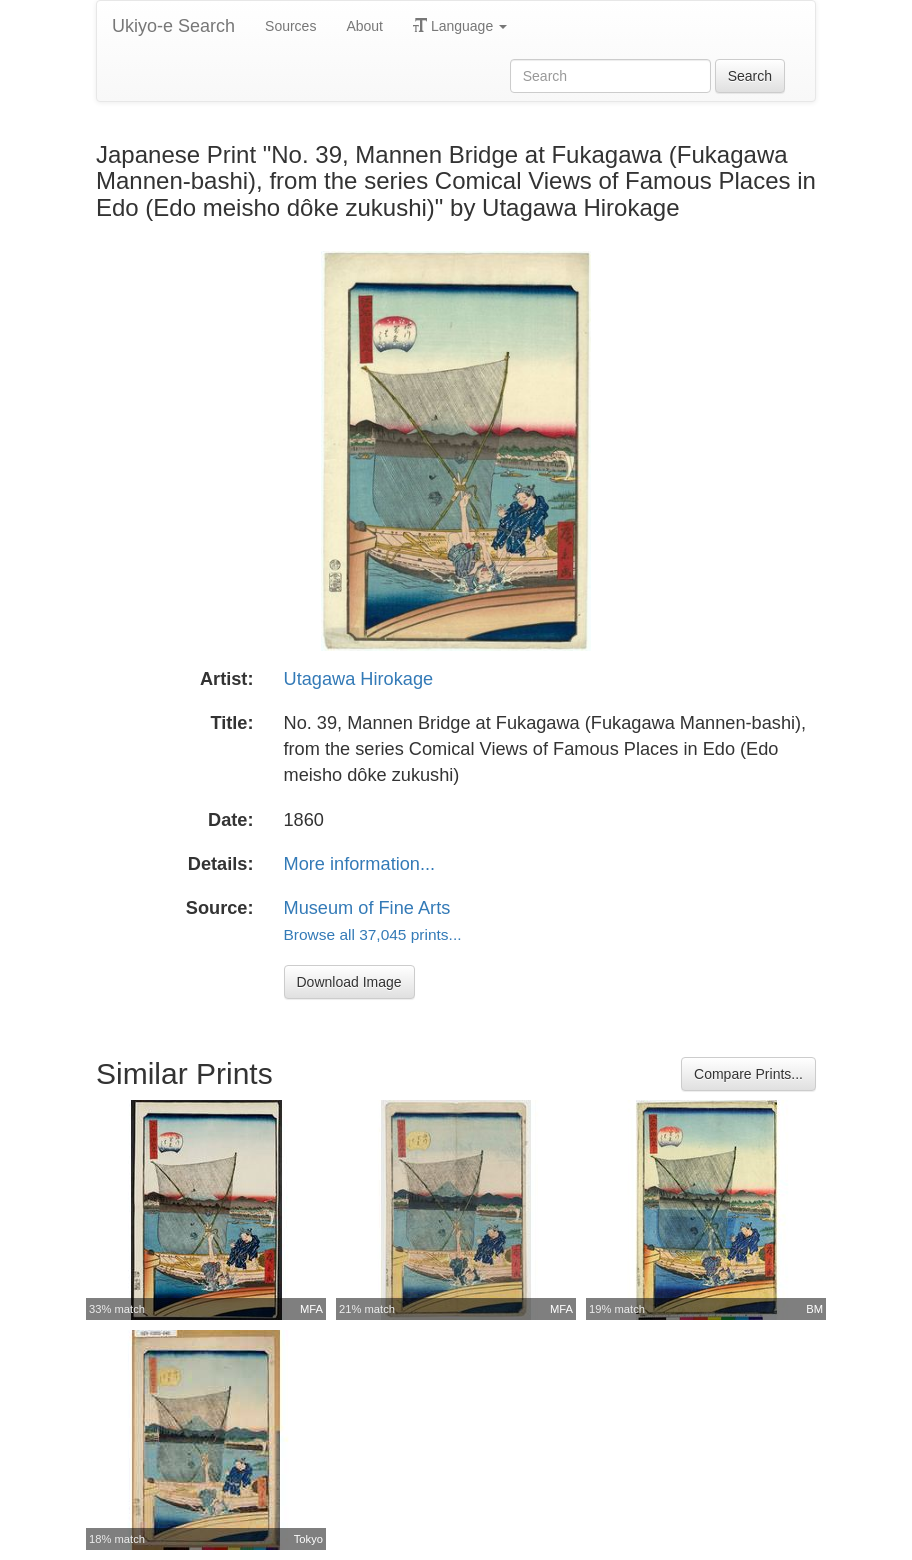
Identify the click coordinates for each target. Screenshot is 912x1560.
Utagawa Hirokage (359, 679)
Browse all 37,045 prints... (373, 934)
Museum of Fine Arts (367, 908)
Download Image (349, 982)
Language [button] (460, 26)
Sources (290, 26)
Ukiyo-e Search (173, 26)
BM (814, 1309)
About (364, 26)
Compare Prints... (748, 1074)
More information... (360, 864)
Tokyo (308, 1539)
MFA (311, 1309)
